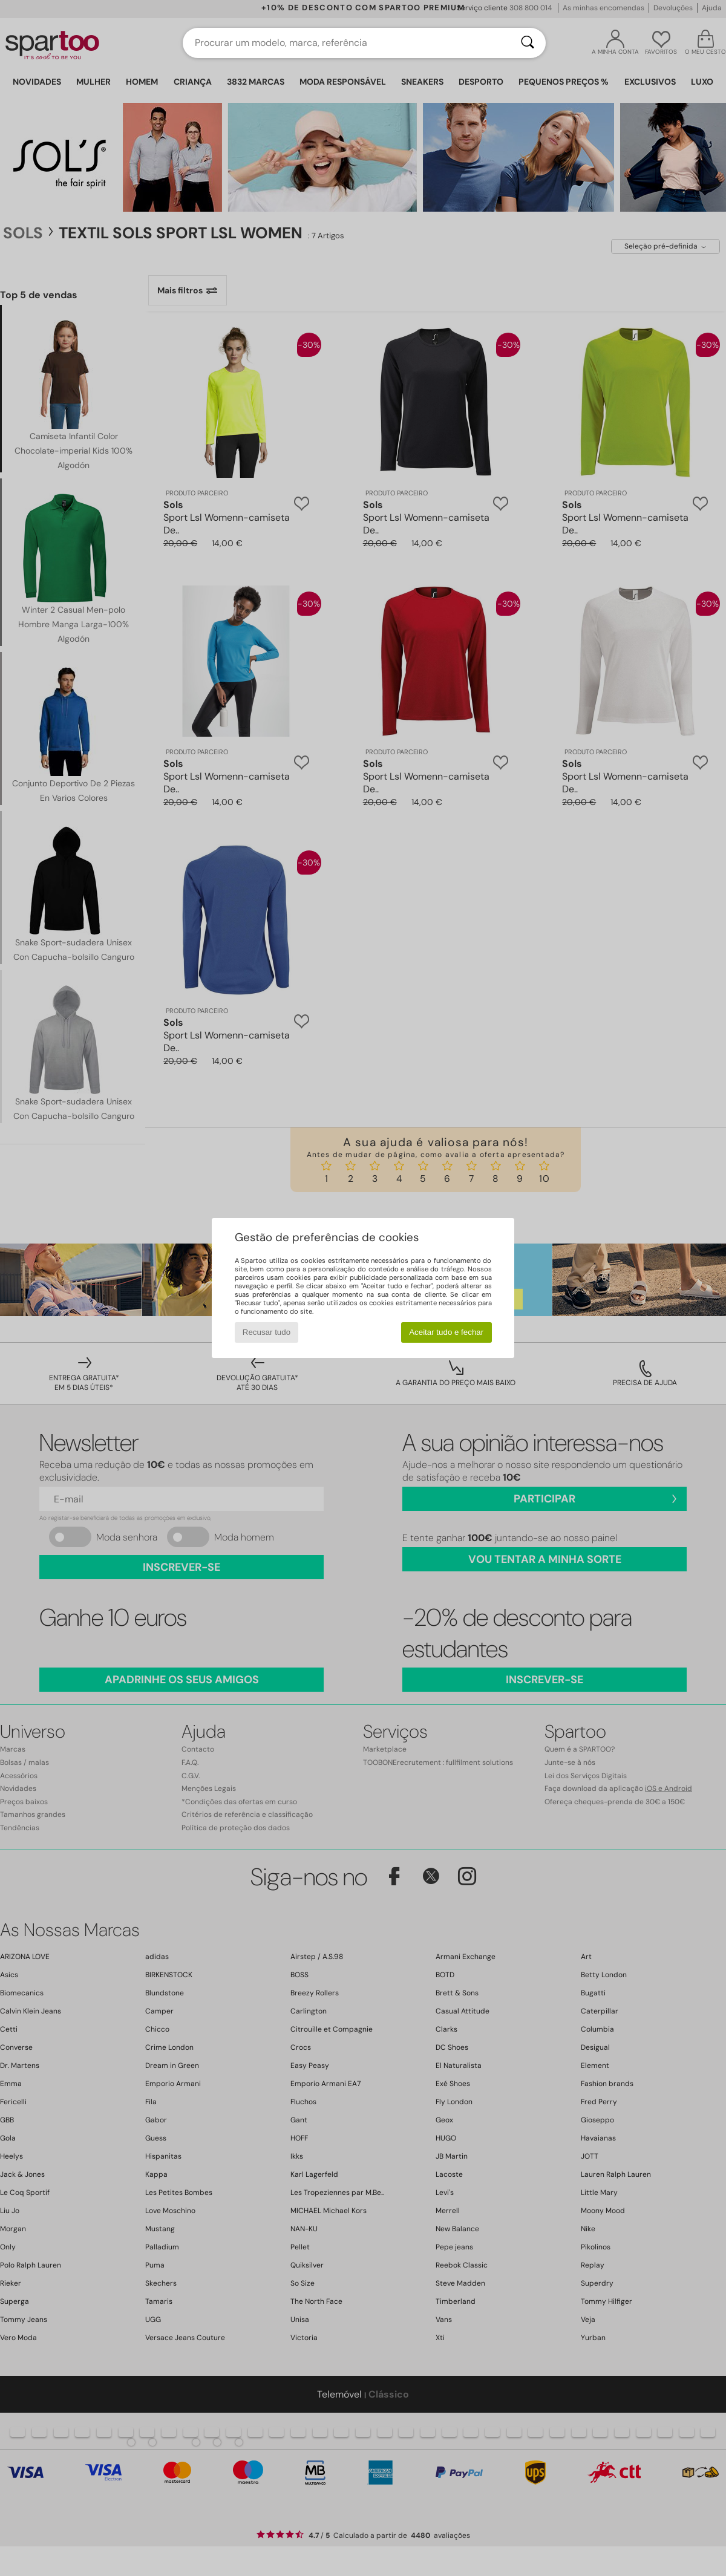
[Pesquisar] (527, 43)
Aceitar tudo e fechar (446, 1332)
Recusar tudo (266, 1332)
